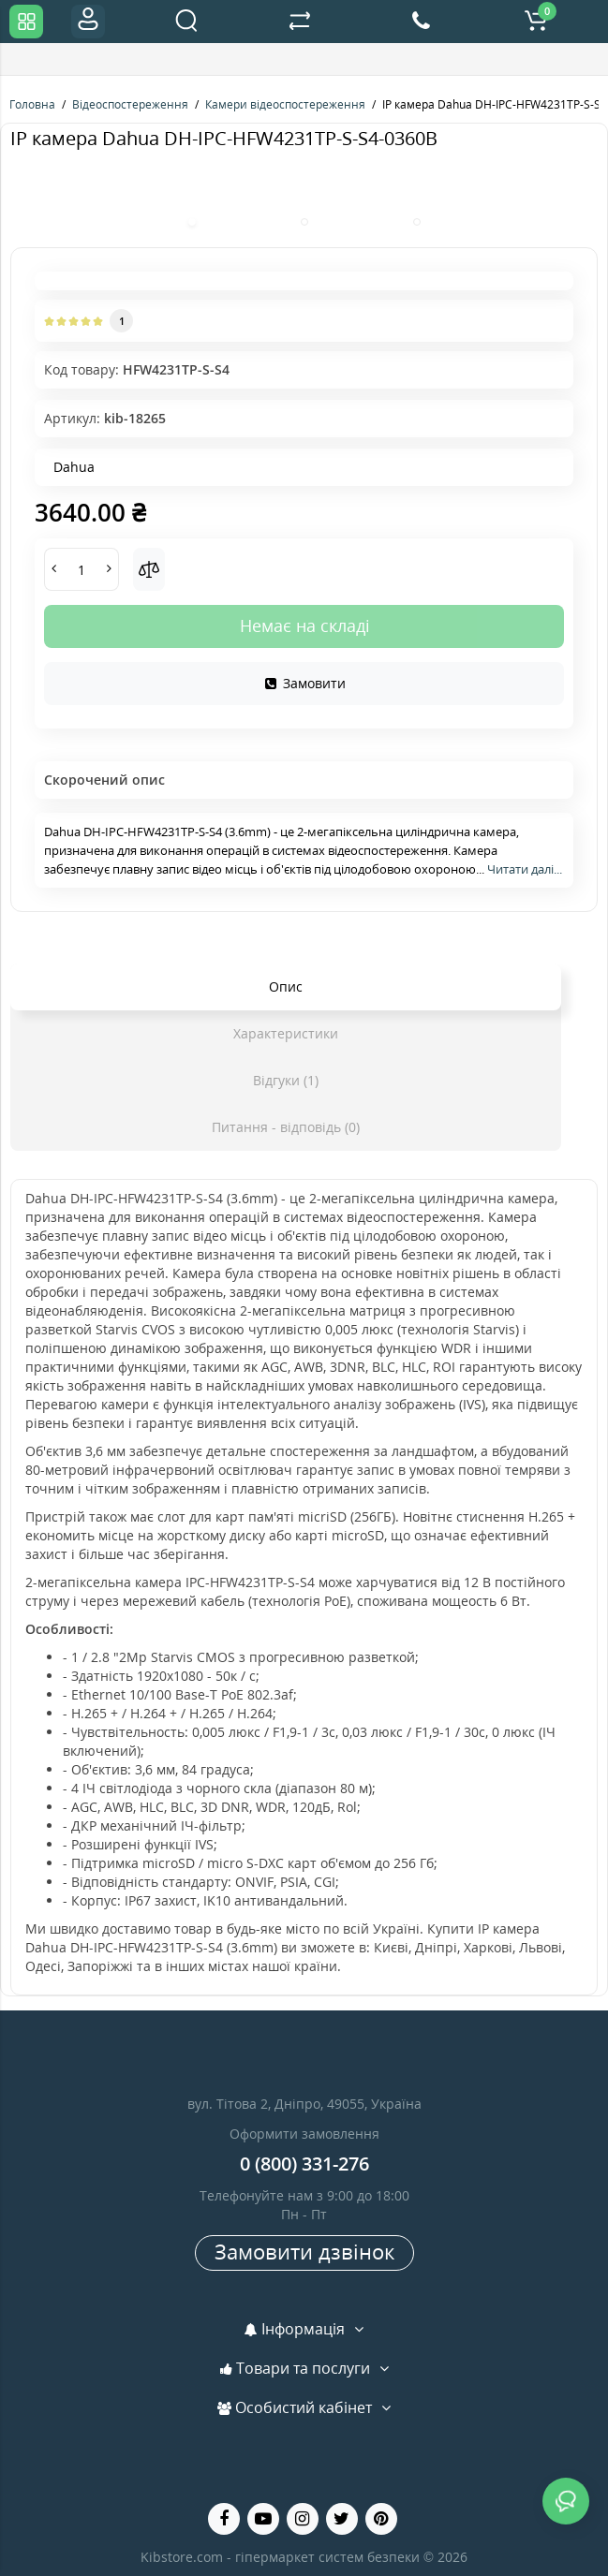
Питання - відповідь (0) (286, 1127)
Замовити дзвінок (304, 2251)
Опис (286, 986)
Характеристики (285, 1033)
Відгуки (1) (286, 1080)
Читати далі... (524, 869)
